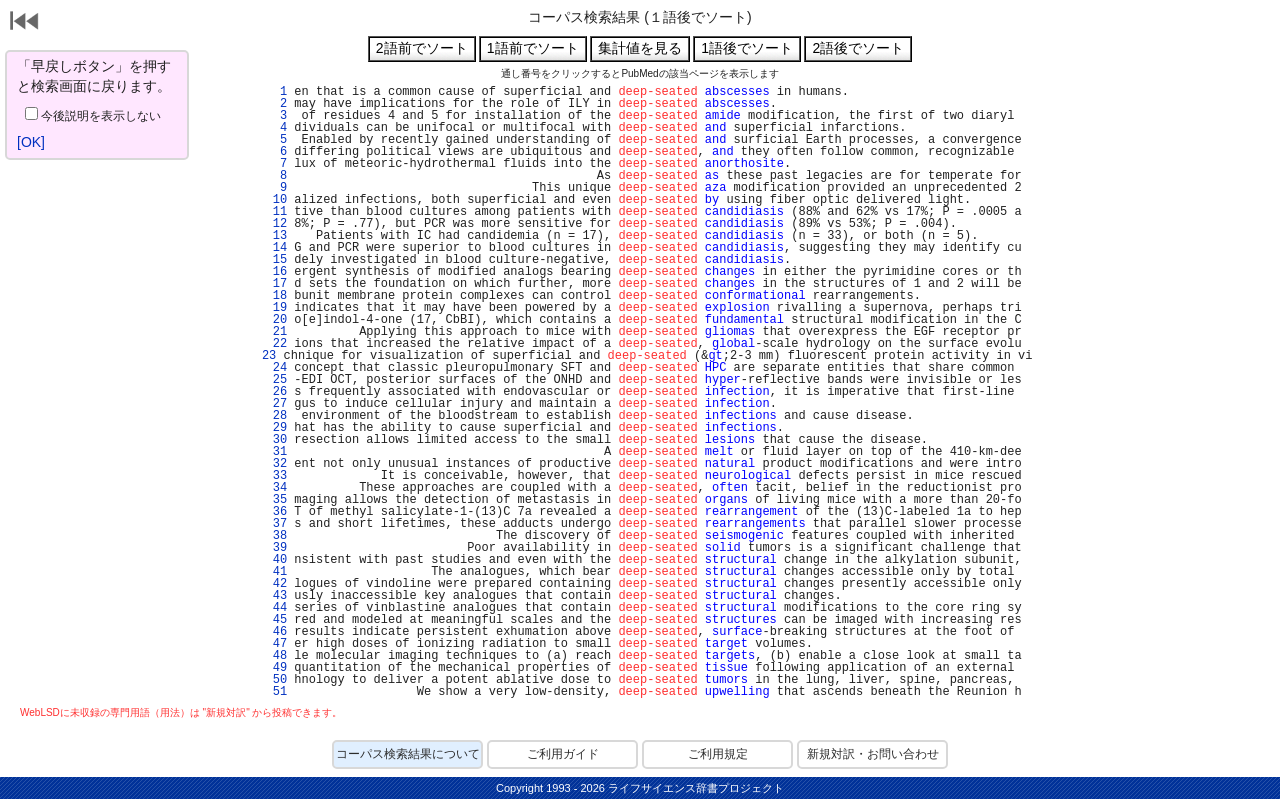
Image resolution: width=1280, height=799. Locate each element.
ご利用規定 (718, 754)
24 (276, 368)
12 (276, 224)
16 (276, 272)
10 (276, 200)
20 (276, 320)
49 (276, 668)
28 (276, 416)
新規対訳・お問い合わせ (873, 754)
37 (276, 524)
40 (276, 560)
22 (276, 344)
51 (276, 692)
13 (276, 236)
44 (276, 608)
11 (276, 212)
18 (276, 296)
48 (276, 656)
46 (276, 632)
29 (276, 428)
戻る (25, 23)
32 (276, 464)
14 (276, 248)
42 (276, 584)
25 (276, 380)
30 (276, 440)
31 (276, 452)
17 (276, 284)
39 (276, 548)
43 (276, 596)
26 (276, 392)
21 (276, 332)
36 (276, 512)
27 (276, 404)
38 (276, 536)
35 (276, 500)
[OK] (31, 142)
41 (276, 572)
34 (276, 488)
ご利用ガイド (563, 754)
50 (276, 680)
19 (276, 308)
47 (276, 644)
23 (266, 356)
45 (276, 620)
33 (276, 476)
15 (276, 260)
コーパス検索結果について (408, 754)
